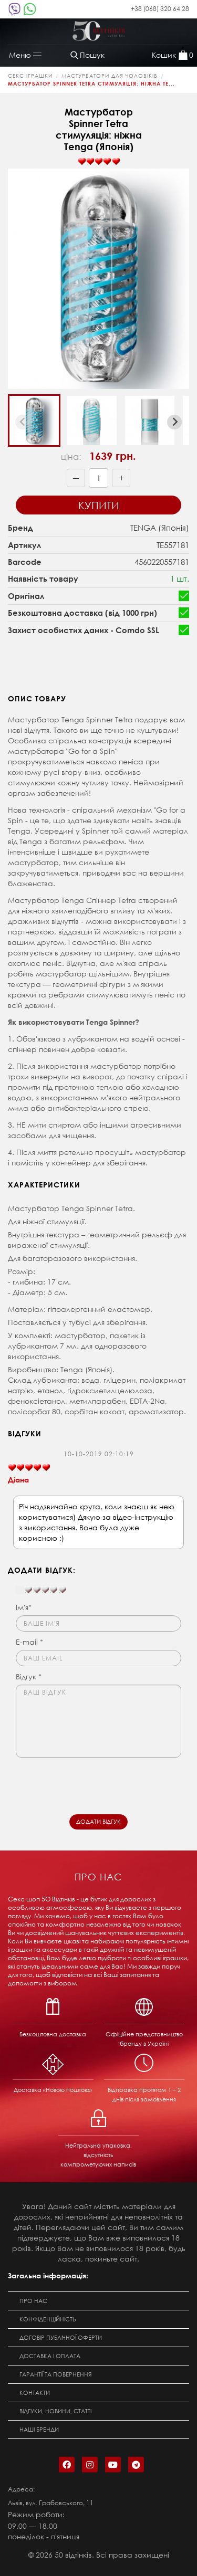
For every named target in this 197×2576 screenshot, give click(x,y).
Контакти (34, 2393)
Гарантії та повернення (55, 2374)
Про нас (33, 2301)
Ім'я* (24, 1607)
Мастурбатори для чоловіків (109, 76)
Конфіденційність (47, 2319)
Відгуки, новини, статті (55, 2411)
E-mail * (29, 1642)
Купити (98, 505)
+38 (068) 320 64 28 (160, 8)
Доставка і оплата (49, 2356)
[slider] (99, 161)
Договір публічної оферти (60, 2337)
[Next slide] (174, 422)
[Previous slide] (22, 422)
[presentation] (95, 1783)
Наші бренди (39, 2429)
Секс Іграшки (30, 76)
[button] (34, 420)
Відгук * (29, 1676)
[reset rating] (20, 1590)
